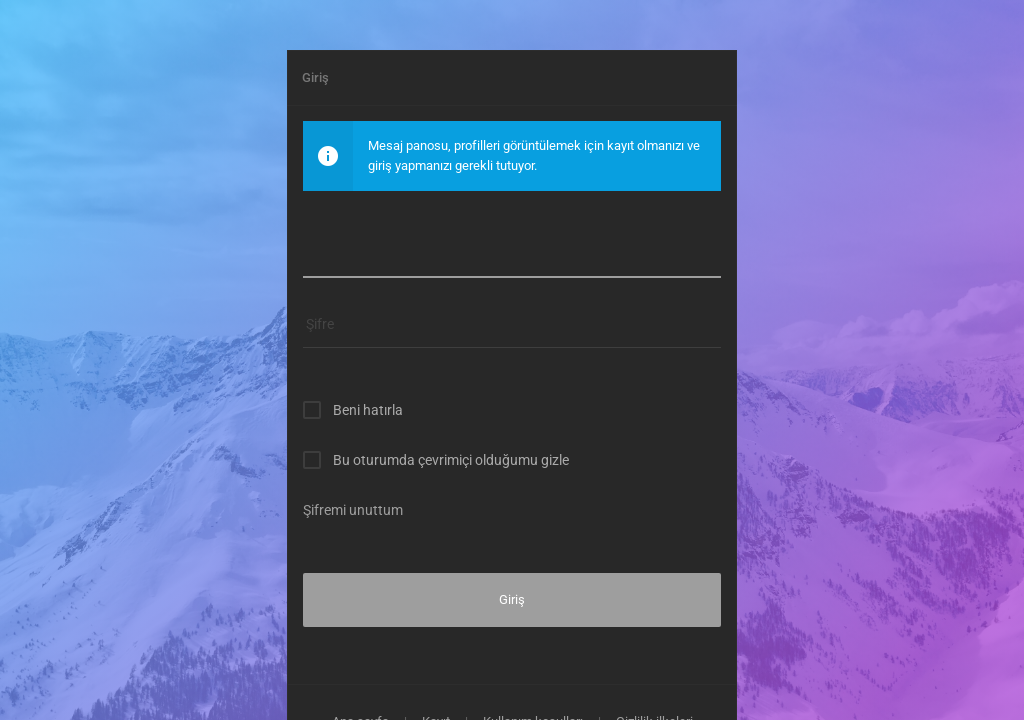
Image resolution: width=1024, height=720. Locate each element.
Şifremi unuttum (353, 510)
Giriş (512, 599)
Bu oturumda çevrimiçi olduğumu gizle (451, 460)
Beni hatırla (368, 410)
